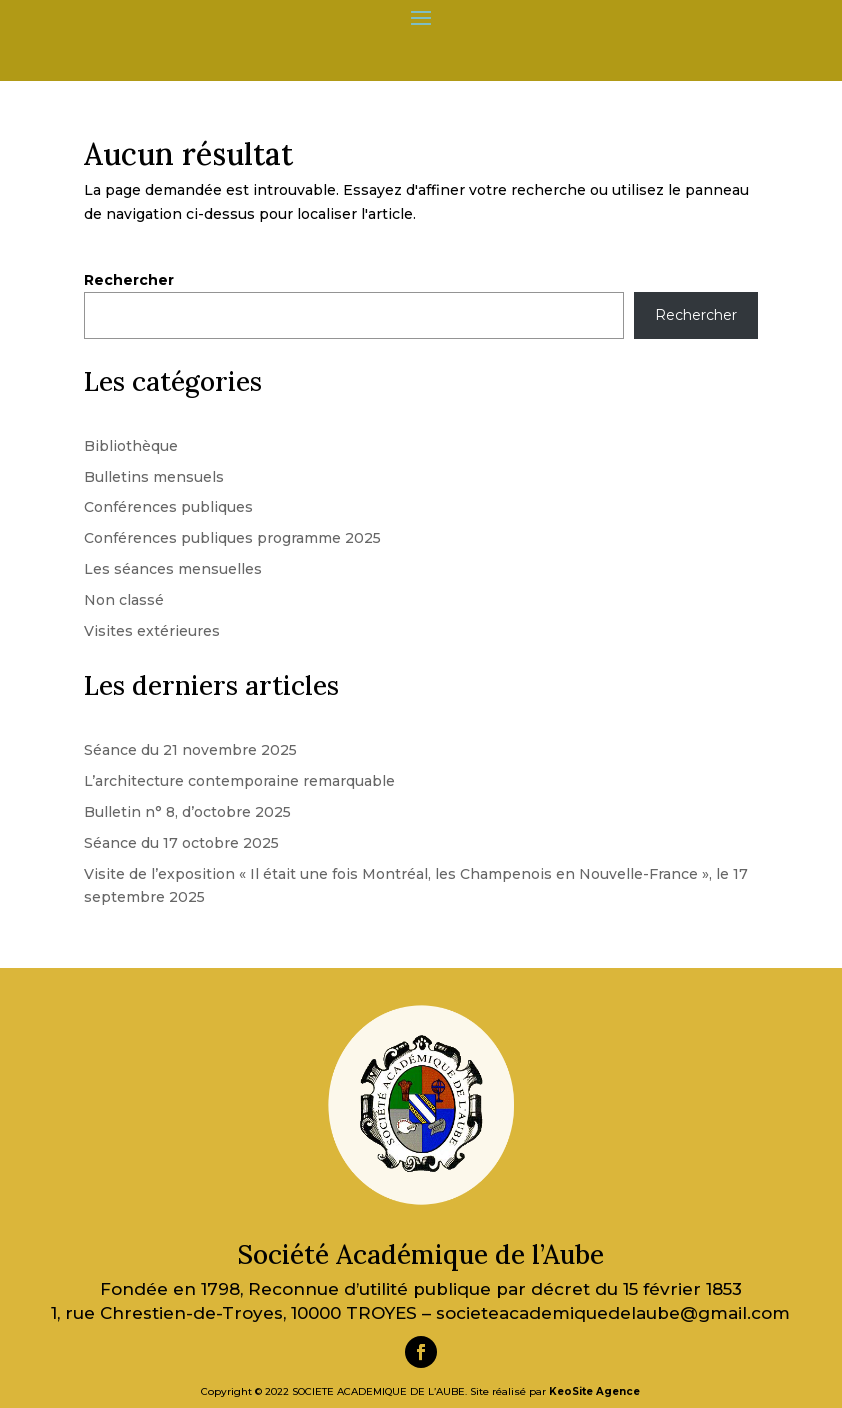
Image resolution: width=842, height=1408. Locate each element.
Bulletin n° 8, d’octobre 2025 (187, 812)
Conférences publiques (168, 507)
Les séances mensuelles (173, 569)
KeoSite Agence (594, 1391)
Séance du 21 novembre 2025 (190, 750)
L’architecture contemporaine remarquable (239, 781)
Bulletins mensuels (154, 477)
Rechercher (129, 280)
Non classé (124, 600)
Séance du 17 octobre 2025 (181, 843)
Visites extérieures (152, 631)
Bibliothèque (131, 446)
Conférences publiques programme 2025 (232, 538)
